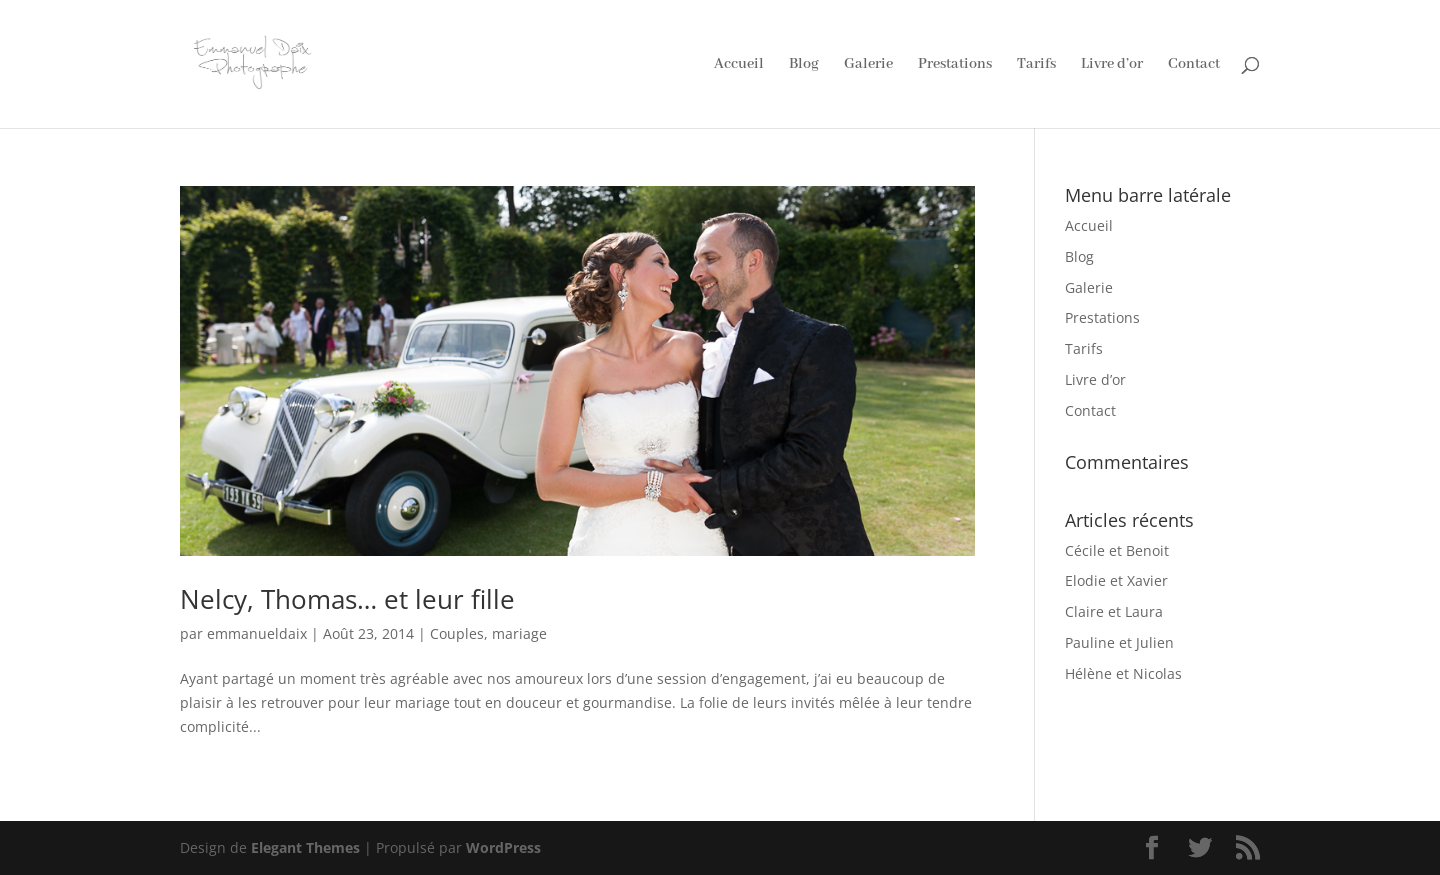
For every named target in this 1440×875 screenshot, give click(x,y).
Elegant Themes (305, 847)
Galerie (868, 65)
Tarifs (1036, 65)
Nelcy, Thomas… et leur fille (347, 599)
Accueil (739, 65)
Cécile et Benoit (1117, 550)
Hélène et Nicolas (1123, 673)
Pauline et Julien (1119, 642)
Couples (457, 633)
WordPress (503, 847)
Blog (804, 65)
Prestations (955, 65)
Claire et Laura (1114, 611)
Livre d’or (1112, 65)
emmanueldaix (257, 633)
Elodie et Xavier (1116, 580)
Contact (1194, 65)
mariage (519, 633)
